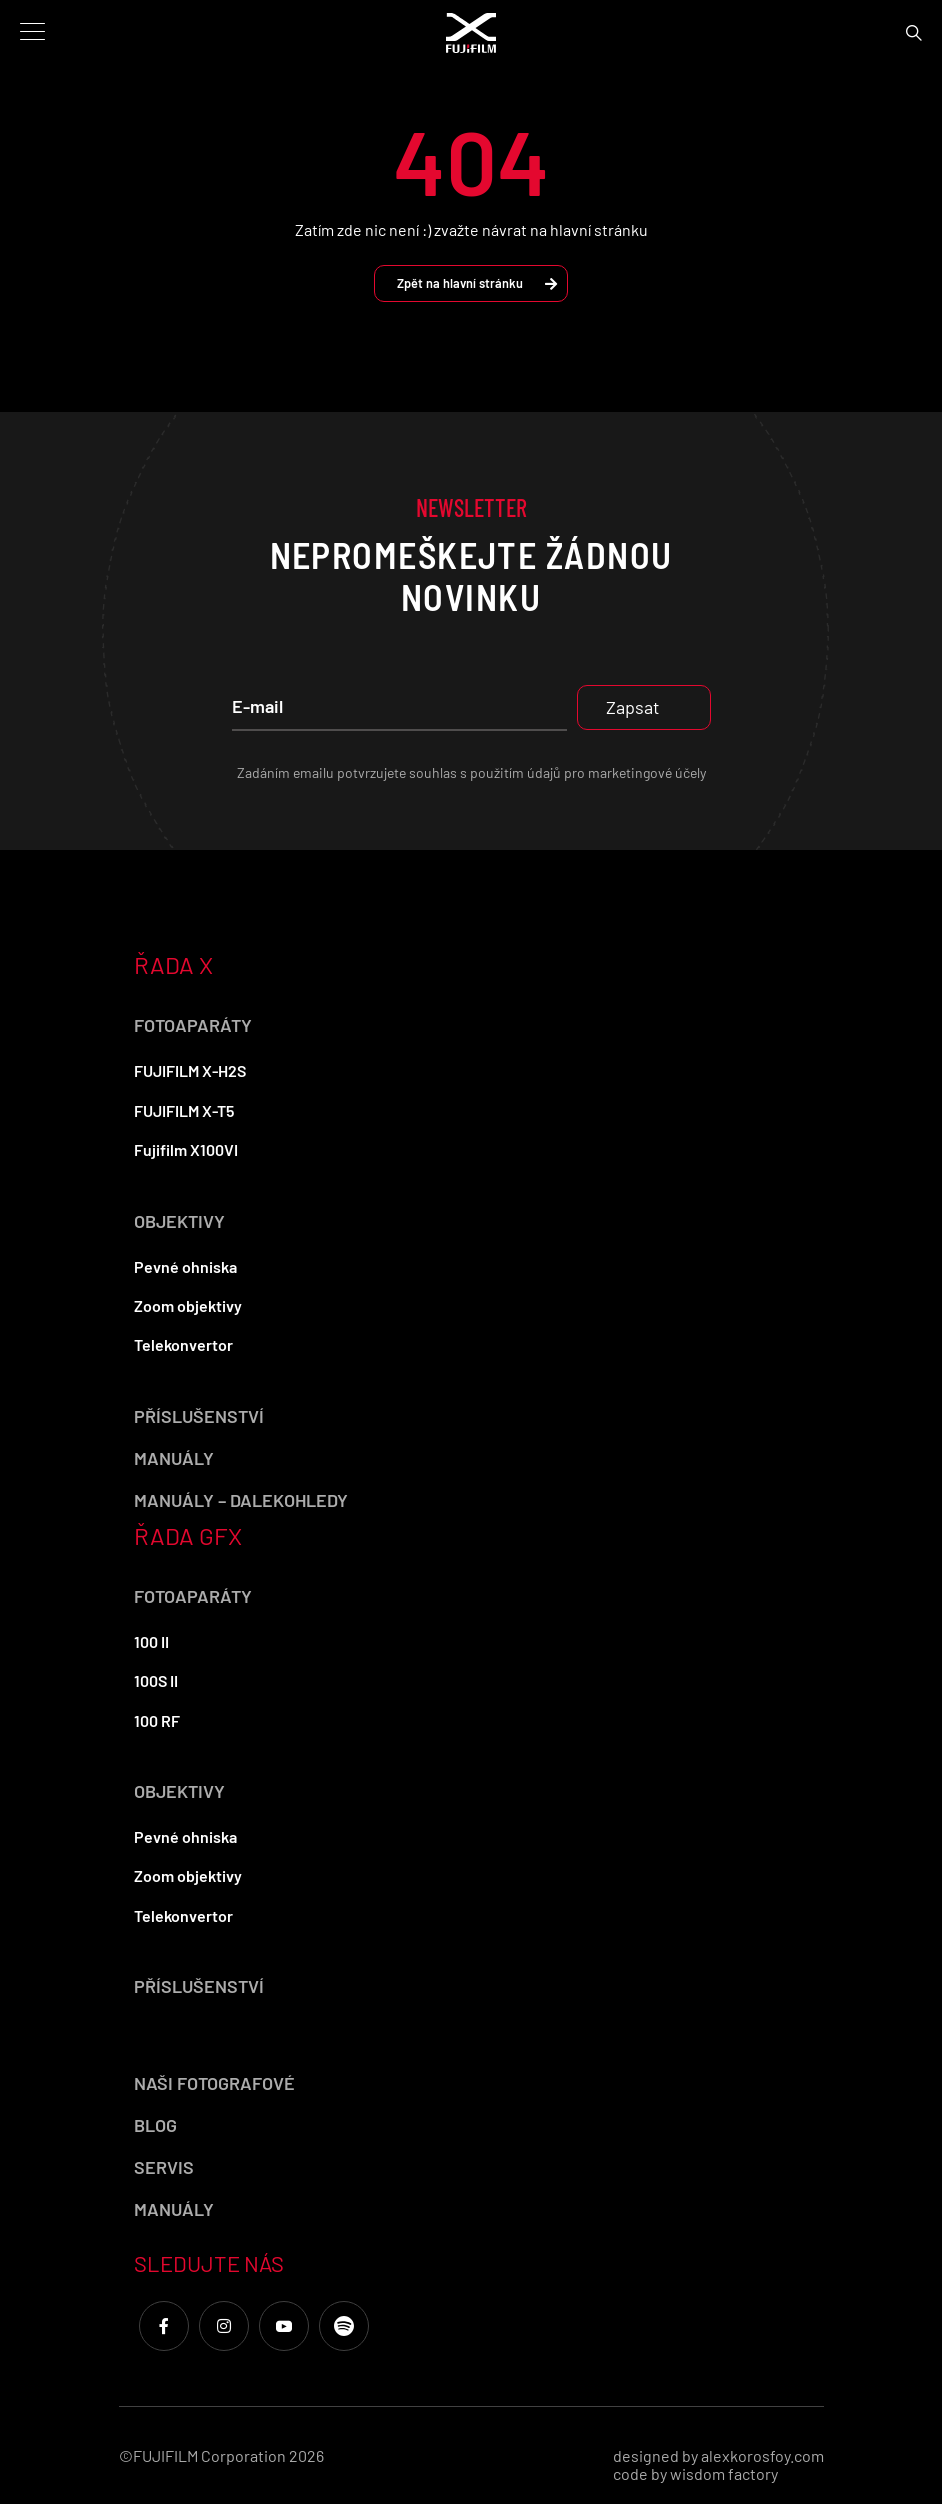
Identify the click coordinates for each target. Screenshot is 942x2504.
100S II (156, 1680)
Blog (155, 2125)
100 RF (157, 1720)
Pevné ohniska (185, 1266)
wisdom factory (724, 2473)
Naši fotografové (214, 2083)
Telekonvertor (183, 1344)
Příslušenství (199, 1416)
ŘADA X (173, 964)
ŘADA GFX (188, 1535)
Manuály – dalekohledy (241, 1500)
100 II (151, 1641)
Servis (164, 2167)
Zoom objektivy (188, 1305)
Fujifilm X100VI (186, 1149)
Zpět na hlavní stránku (477, 283)
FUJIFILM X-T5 (184, 1110)
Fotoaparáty (193, 1025)
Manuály (174, 1458)
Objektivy (179, 1221)
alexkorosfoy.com (762, 2455)
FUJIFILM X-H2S (190, 1070)
